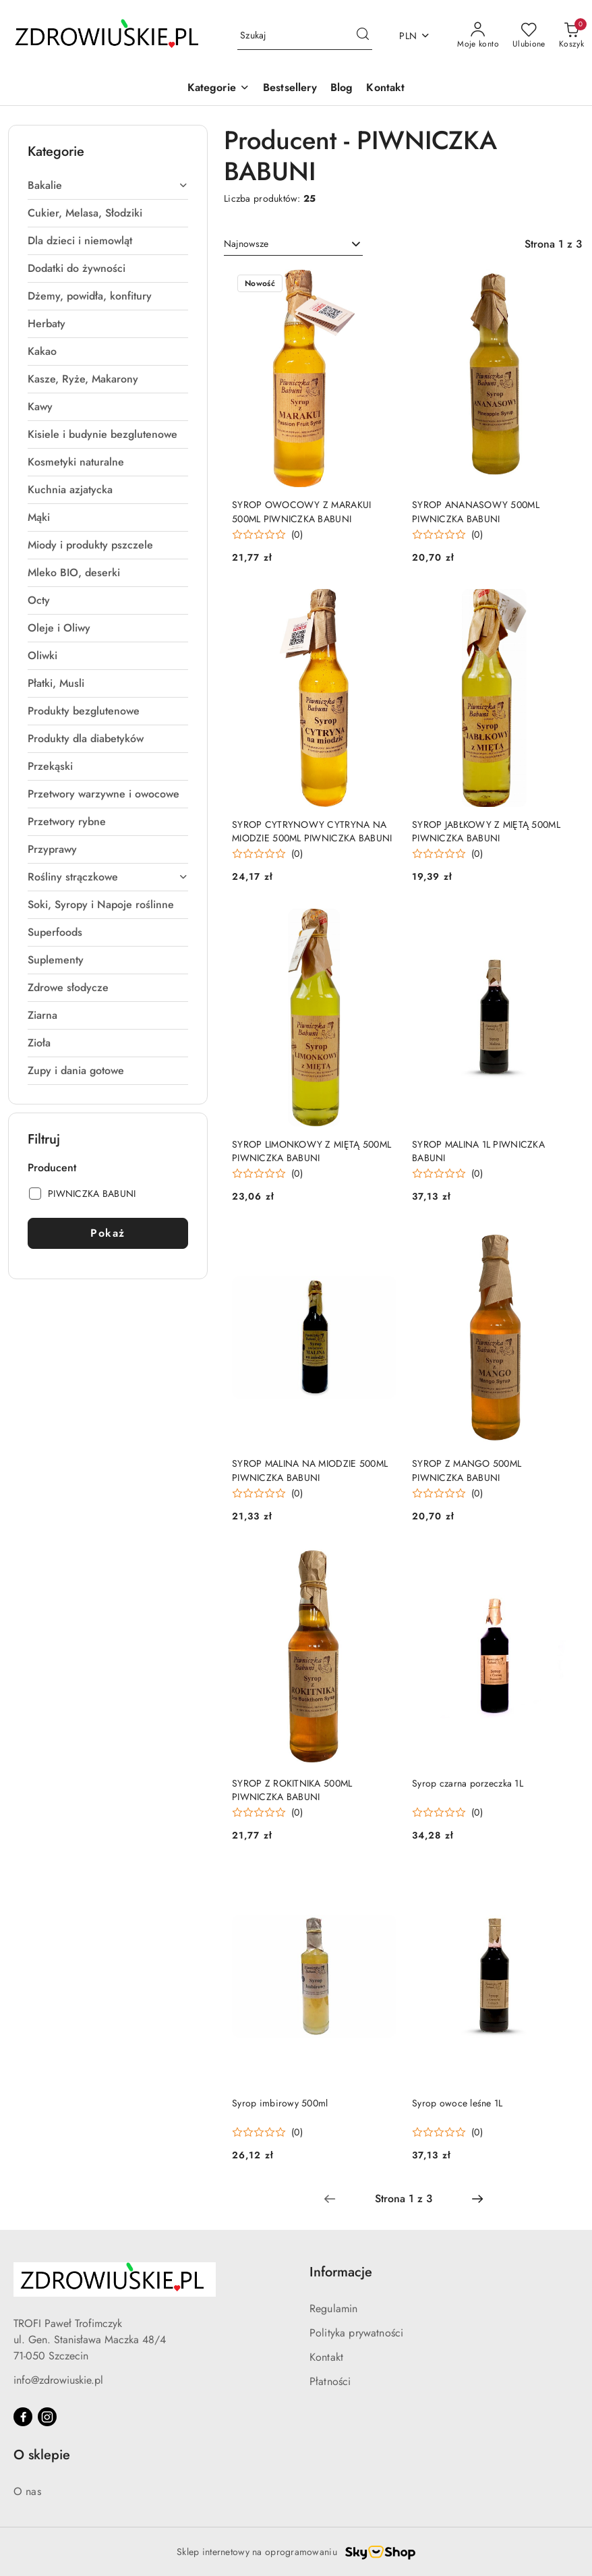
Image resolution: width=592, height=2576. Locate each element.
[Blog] (341, 89)
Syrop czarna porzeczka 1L (467, 1783)
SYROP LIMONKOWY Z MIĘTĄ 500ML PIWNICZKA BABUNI (311, 1151)
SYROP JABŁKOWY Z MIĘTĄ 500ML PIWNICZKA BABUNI (486, 831)
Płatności (330, 2381)
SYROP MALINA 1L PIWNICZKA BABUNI (478, 1151)
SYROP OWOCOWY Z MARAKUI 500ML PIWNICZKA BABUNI (301, 511)
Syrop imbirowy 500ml (280, 2103)
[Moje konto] (478, 35)
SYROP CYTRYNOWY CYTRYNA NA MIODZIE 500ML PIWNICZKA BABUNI (312, 831)
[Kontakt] (385, 89)
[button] (218, 89)
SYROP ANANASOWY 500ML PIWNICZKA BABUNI (475, 511)
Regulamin (333, 2308)
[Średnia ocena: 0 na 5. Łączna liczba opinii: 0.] (267, 535)
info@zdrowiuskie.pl (58, 2380)
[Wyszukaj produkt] (304, 36)
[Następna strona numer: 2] (477, 2198)
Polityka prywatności (356, 2333)
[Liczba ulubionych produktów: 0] (528, 35)
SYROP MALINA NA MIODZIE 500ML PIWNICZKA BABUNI (310, 1470)
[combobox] (293, 244)
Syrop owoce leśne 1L (457, 2103)
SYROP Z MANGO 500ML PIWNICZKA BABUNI (466, 1470)
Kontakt (326, 2357)
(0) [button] (297, 534)
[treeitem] (108, 185)
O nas (27, 2491)
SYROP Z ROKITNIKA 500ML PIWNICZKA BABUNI (292, 1789)
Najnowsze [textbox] (246, 243)
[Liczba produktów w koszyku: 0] (571, 35)
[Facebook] (22, 2416)
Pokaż (107, 1233)
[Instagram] (47, 2416)
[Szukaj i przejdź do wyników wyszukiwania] (362, 36)
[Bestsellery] (290, 89)
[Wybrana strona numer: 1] (403, 2198)
